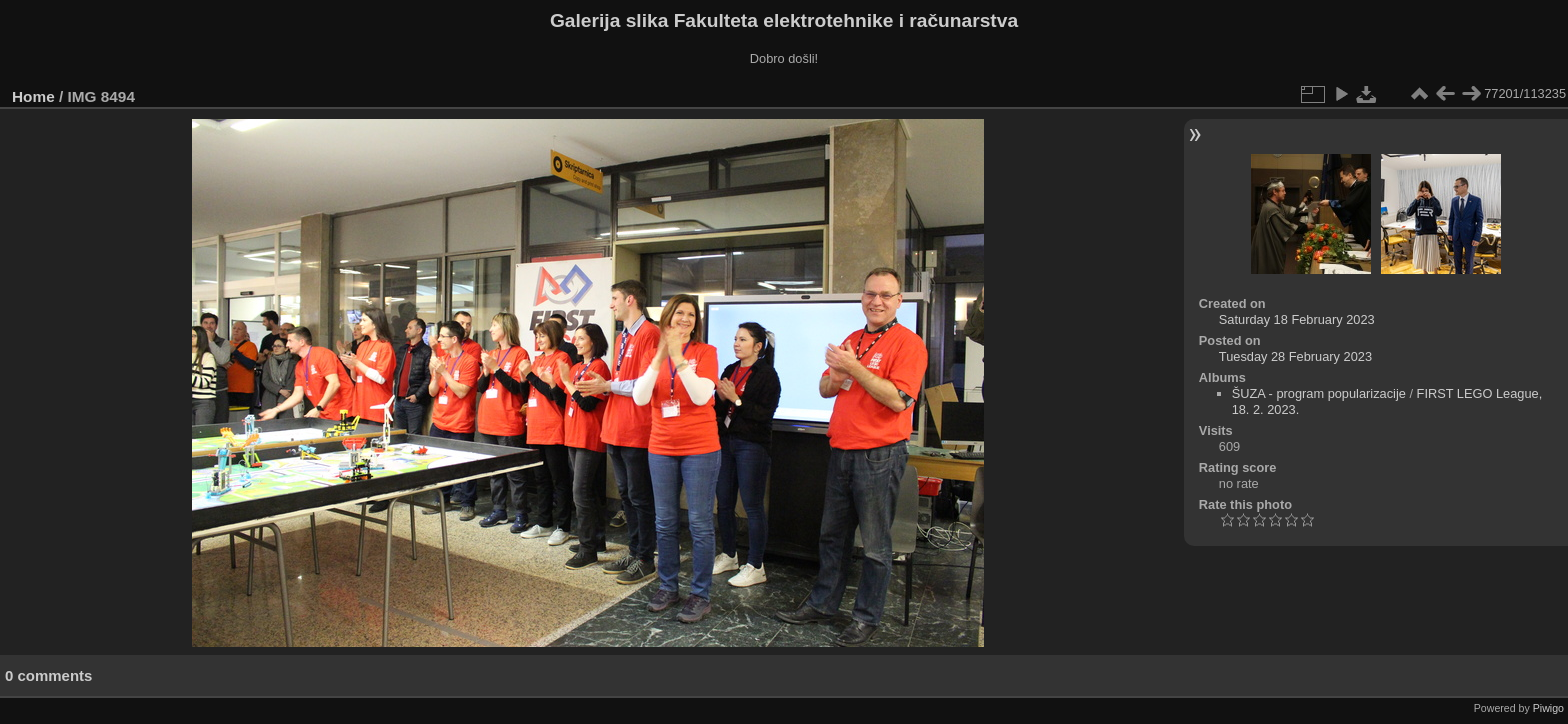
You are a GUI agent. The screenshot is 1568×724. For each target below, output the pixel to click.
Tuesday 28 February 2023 (1295, 356)
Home (33, 96)
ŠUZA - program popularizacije (1319, 393)
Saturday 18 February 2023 (1297, 319)
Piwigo (1548, 708)
